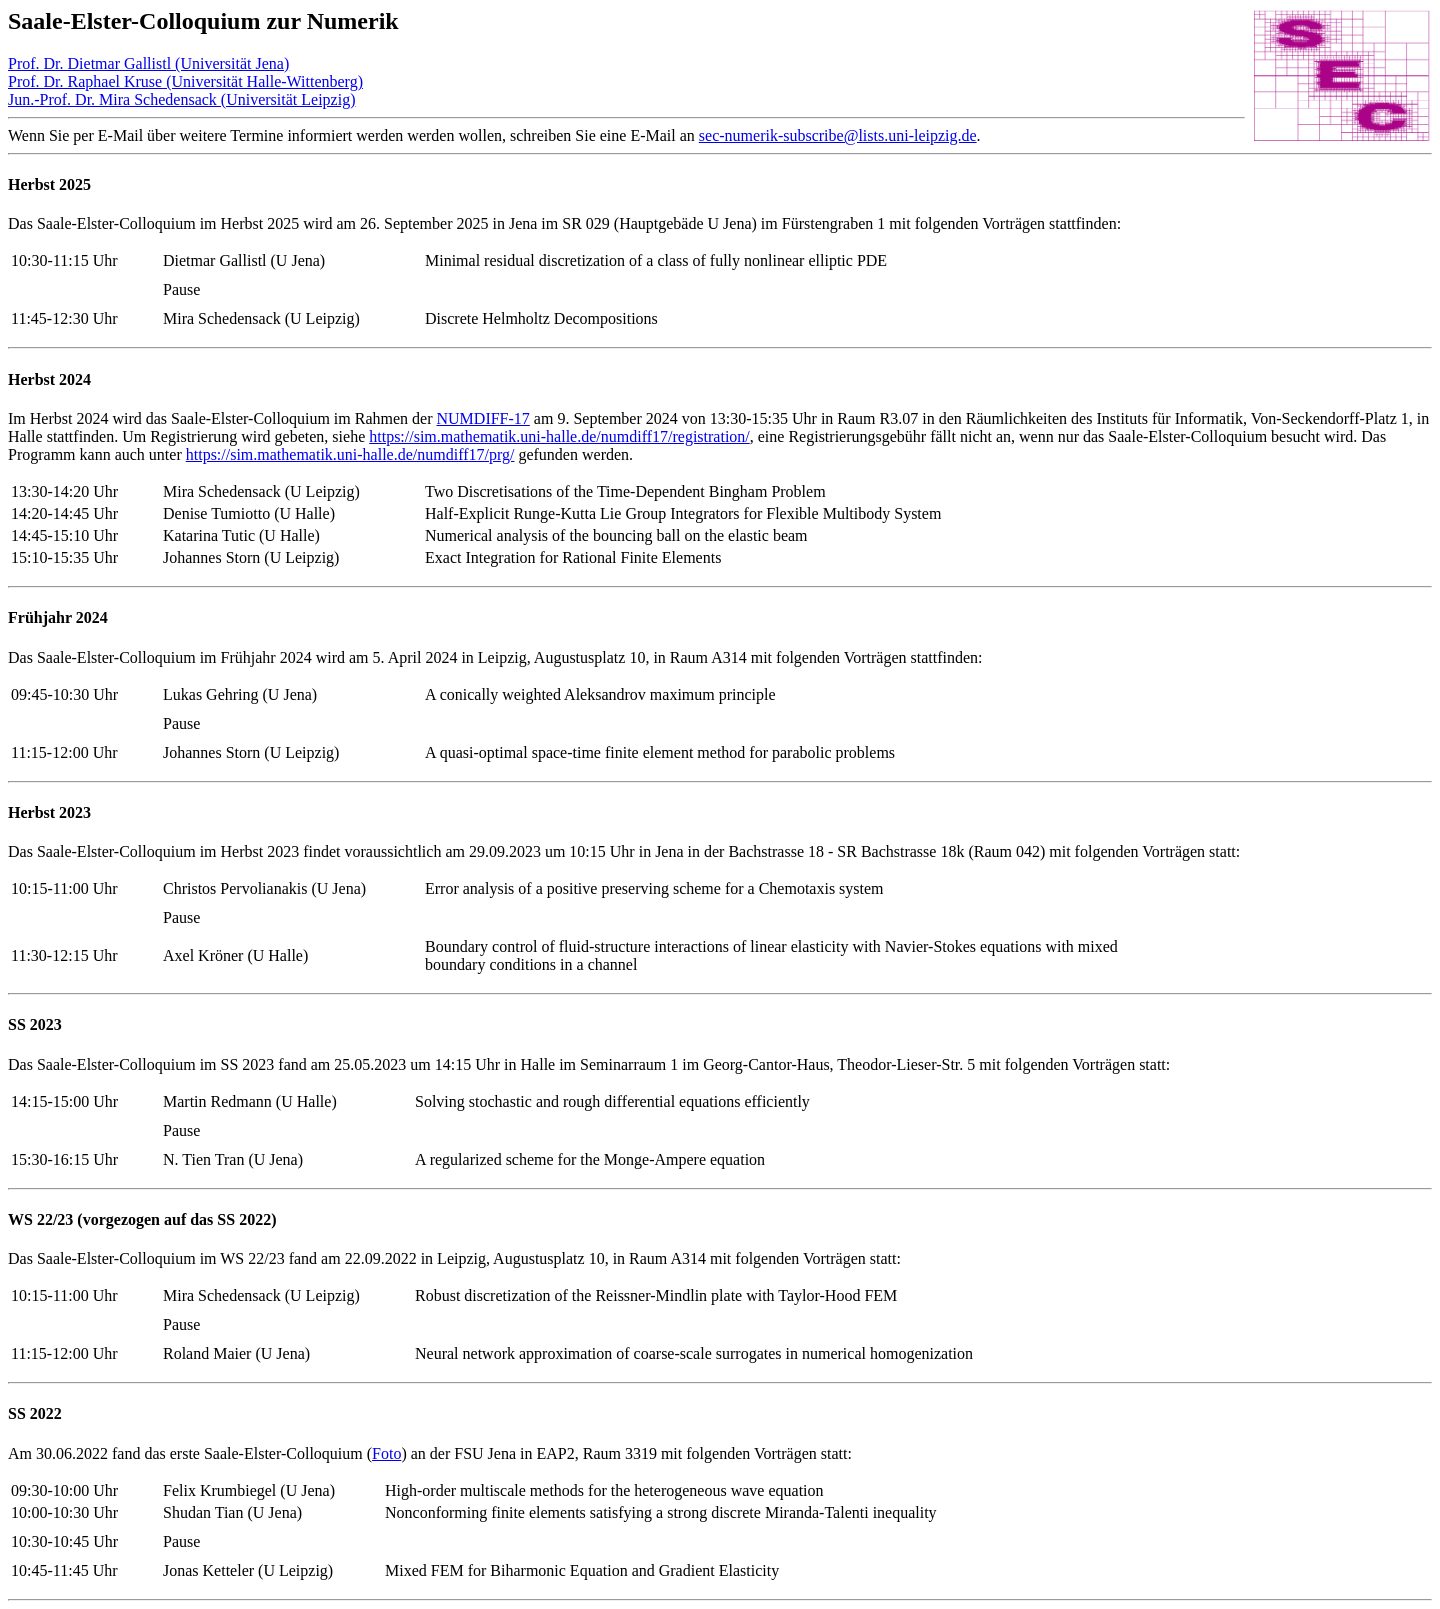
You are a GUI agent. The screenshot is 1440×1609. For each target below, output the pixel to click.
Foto (386, 1453)
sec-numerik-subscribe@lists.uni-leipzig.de (838, 135)
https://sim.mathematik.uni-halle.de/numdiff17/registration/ (559, 436)
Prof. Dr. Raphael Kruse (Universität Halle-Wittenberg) (185, 81)
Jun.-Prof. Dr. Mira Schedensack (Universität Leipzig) (181, 99)
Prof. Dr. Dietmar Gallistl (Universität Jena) (148, 63)
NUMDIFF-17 (482, 418)
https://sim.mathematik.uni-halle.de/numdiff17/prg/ (350, 454)
